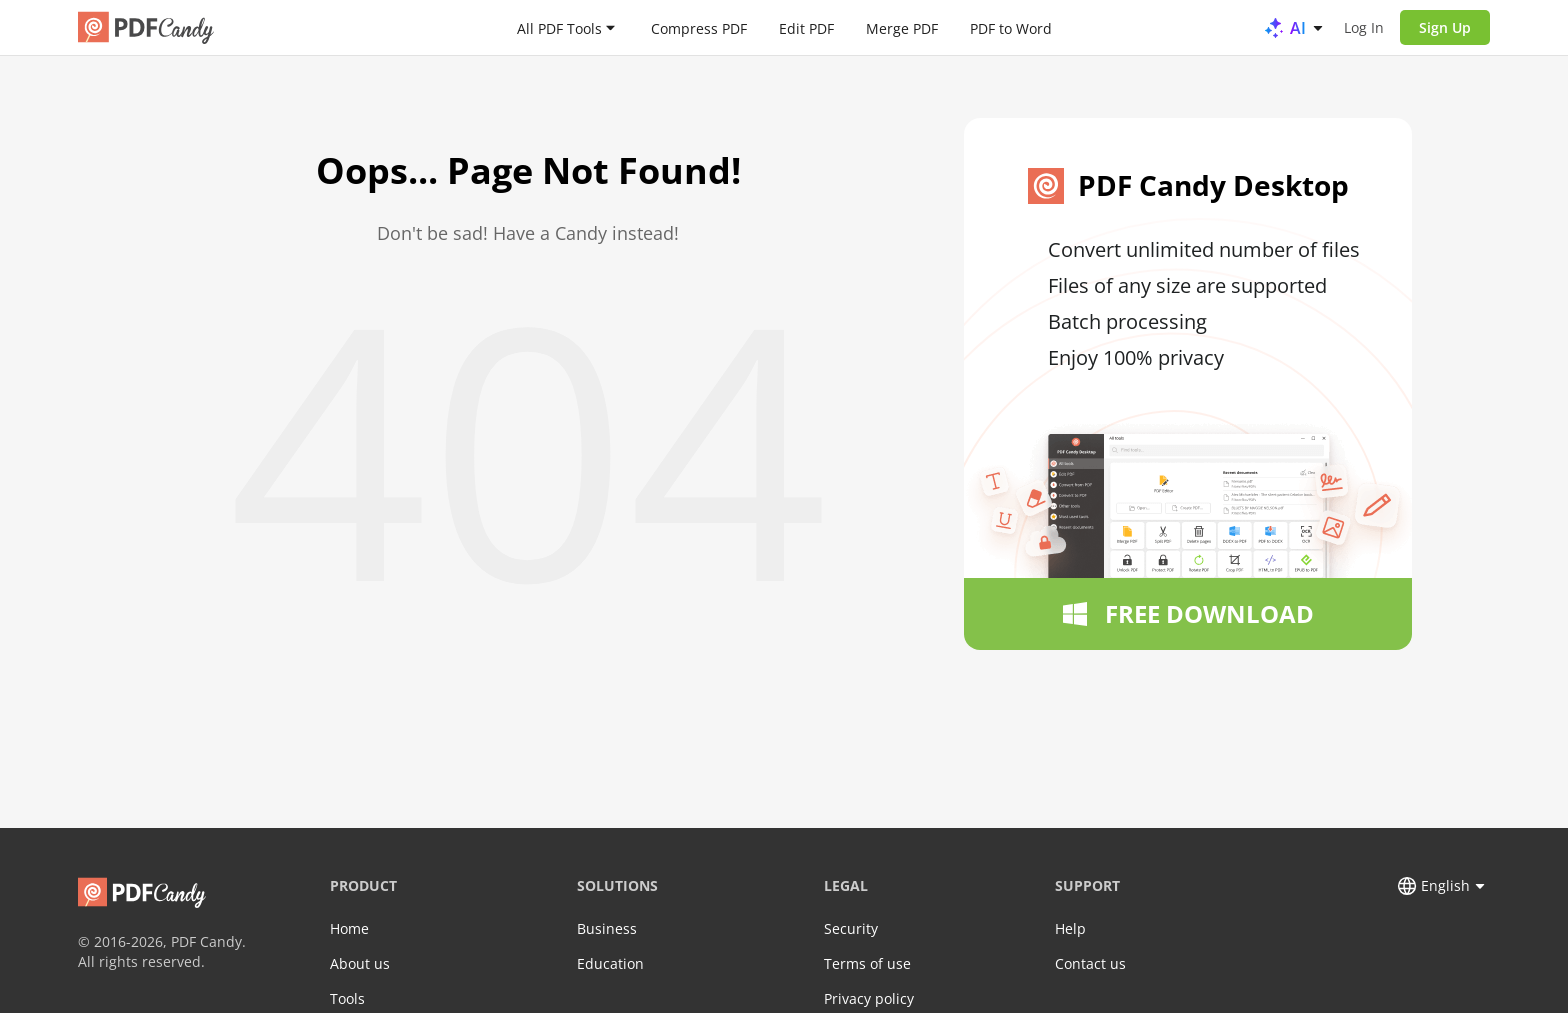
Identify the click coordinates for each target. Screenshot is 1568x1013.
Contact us (1090, 963)
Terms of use (867, 963)
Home (349, 928)
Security (851, 928)
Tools (347, 998)
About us (360, 963)
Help (1070, 928)
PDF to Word (1011, 27)
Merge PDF (902, 27)
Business (607, 928)
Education (610, 963)
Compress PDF (699, 27)
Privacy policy (869, 998)
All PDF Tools (559, 27)
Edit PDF (806, 27)
